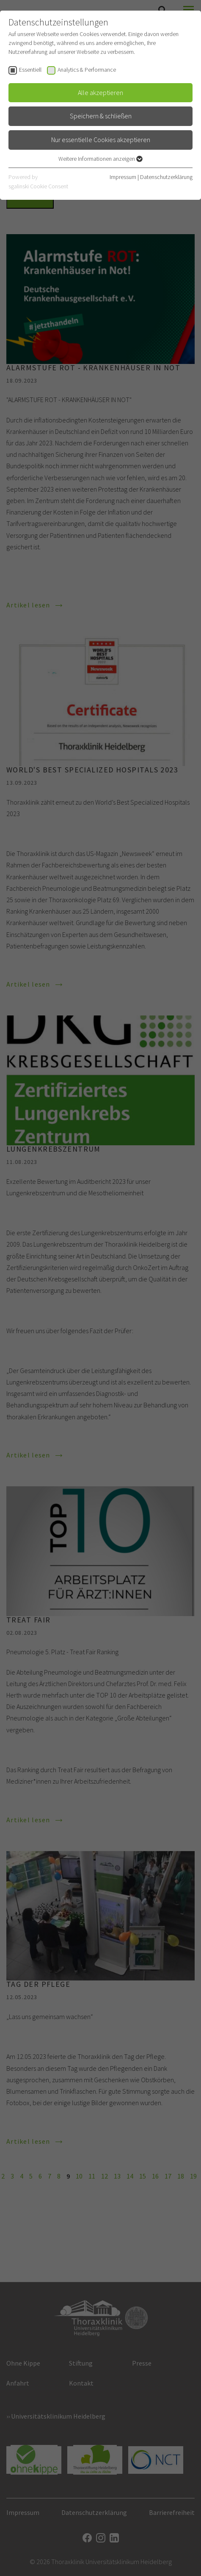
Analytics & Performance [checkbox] (87, 69)
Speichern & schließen (101, 116)
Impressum (123, 177)
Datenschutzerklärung (166, 177)
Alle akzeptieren (100, 92)
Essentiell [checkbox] (30, 69)
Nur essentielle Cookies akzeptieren (100, 139)
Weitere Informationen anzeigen (100, 158)
